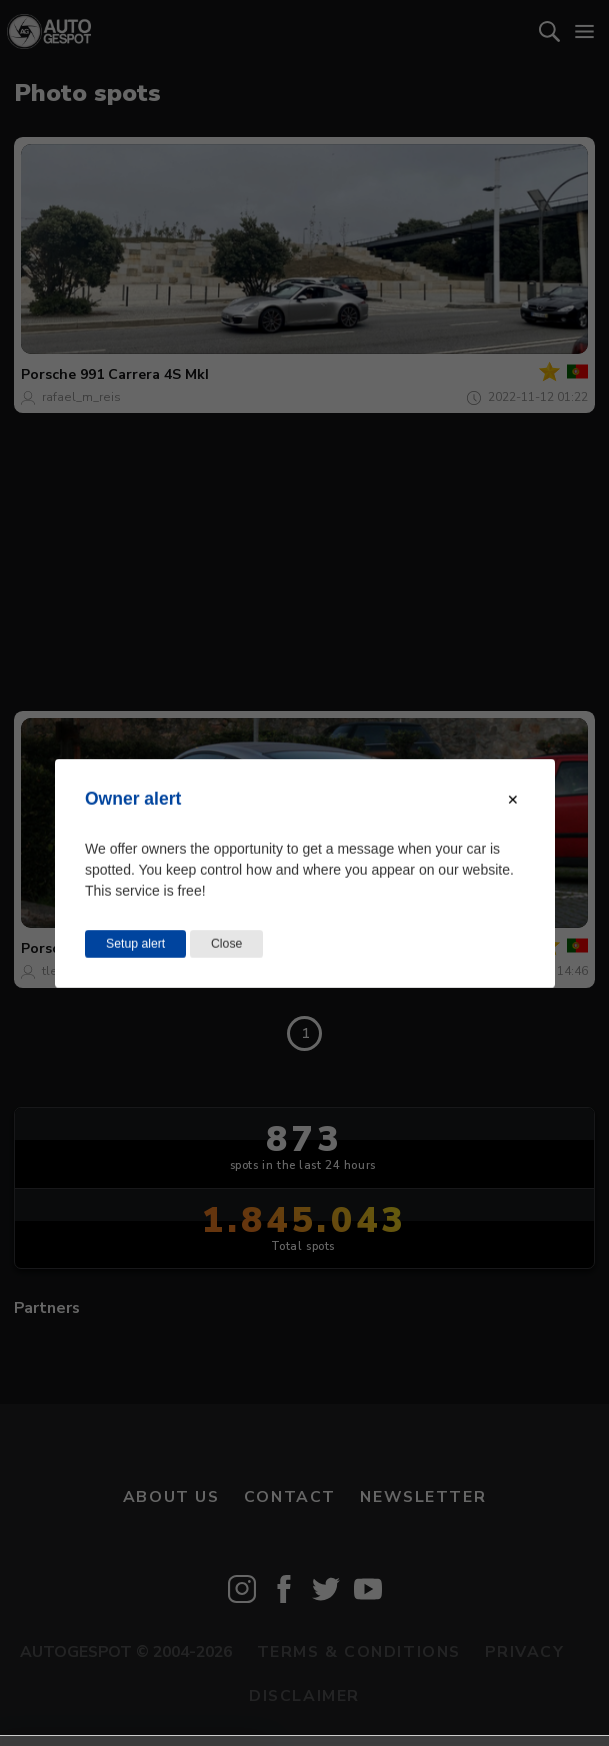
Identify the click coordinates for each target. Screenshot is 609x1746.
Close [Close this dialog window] (226, 943)
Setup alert (135, 943)
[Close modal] (513, 799)
